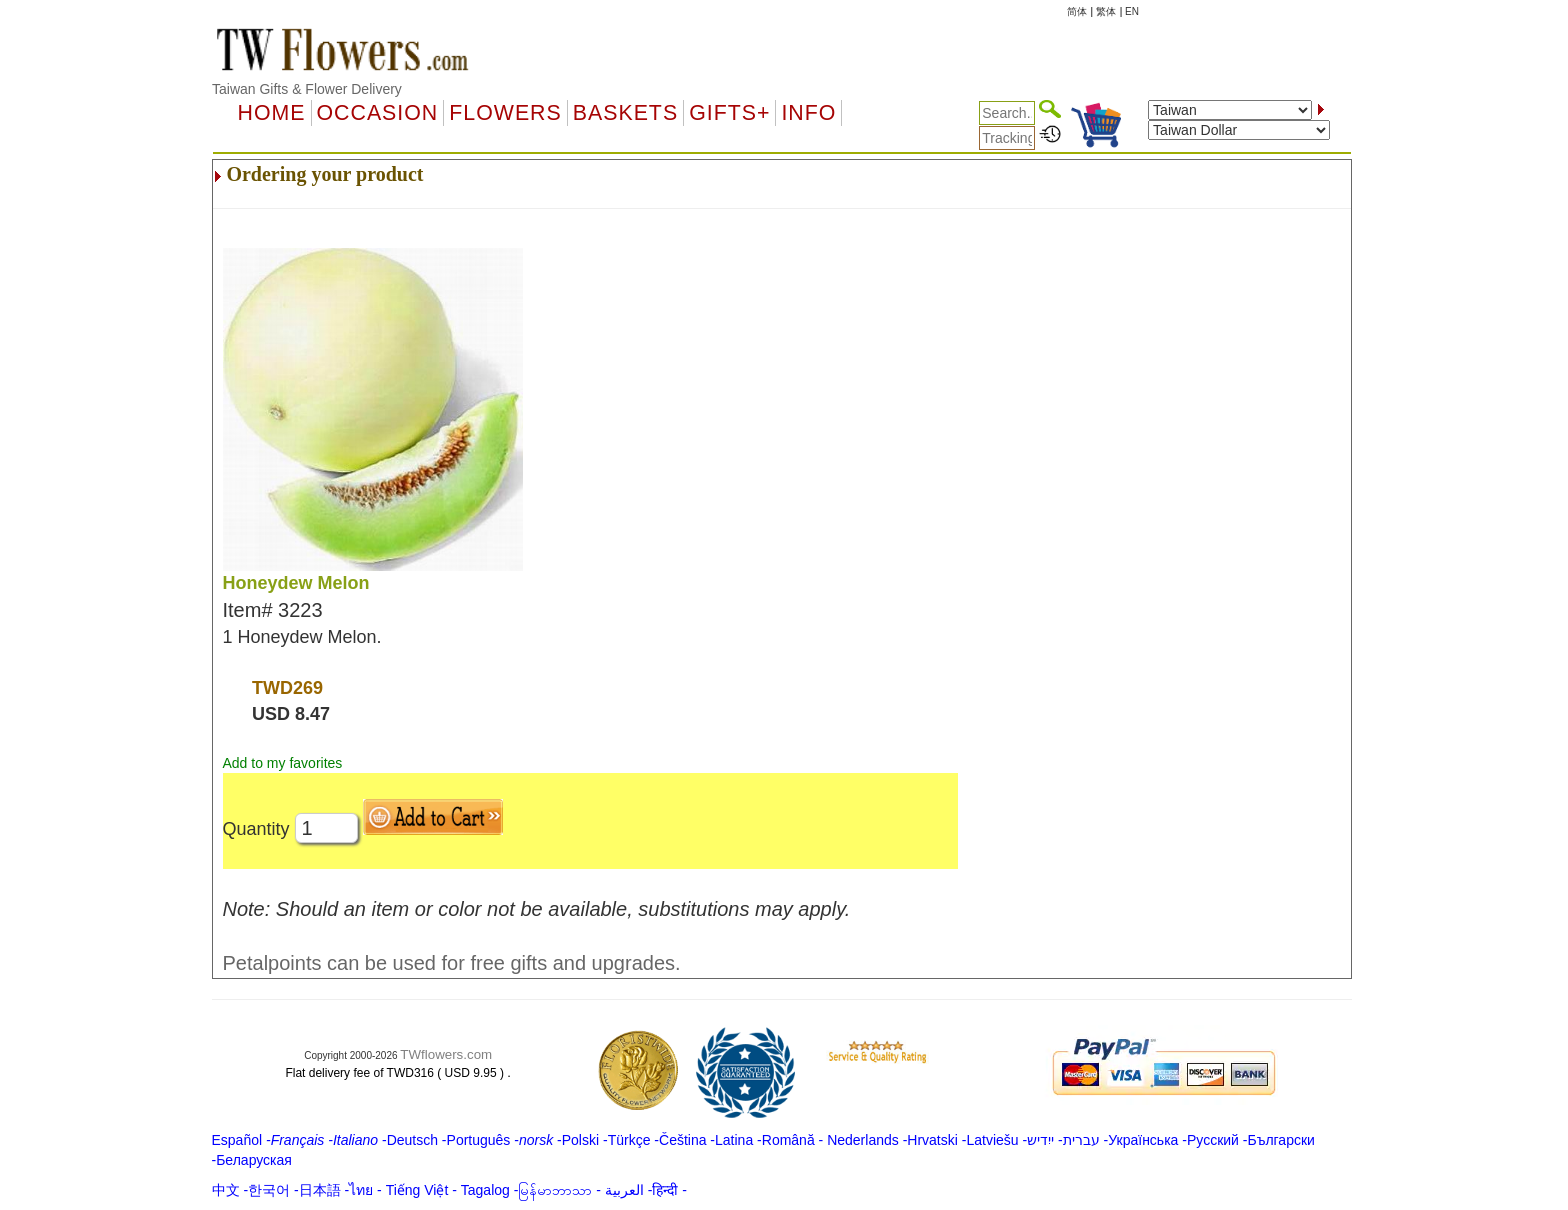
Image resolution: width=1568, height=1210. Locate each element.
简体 (1077, 11)
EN (1132, 11)
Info (808, 113)
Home (272, 113)
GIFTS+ (729, 113)
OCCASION (378, 113)
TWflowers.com (446, 1054)
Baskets (625, 113)
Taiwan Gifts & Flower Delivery (307, 89)
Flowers (505, 113)
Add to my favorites (283, 763)
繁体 (1106, 11)
